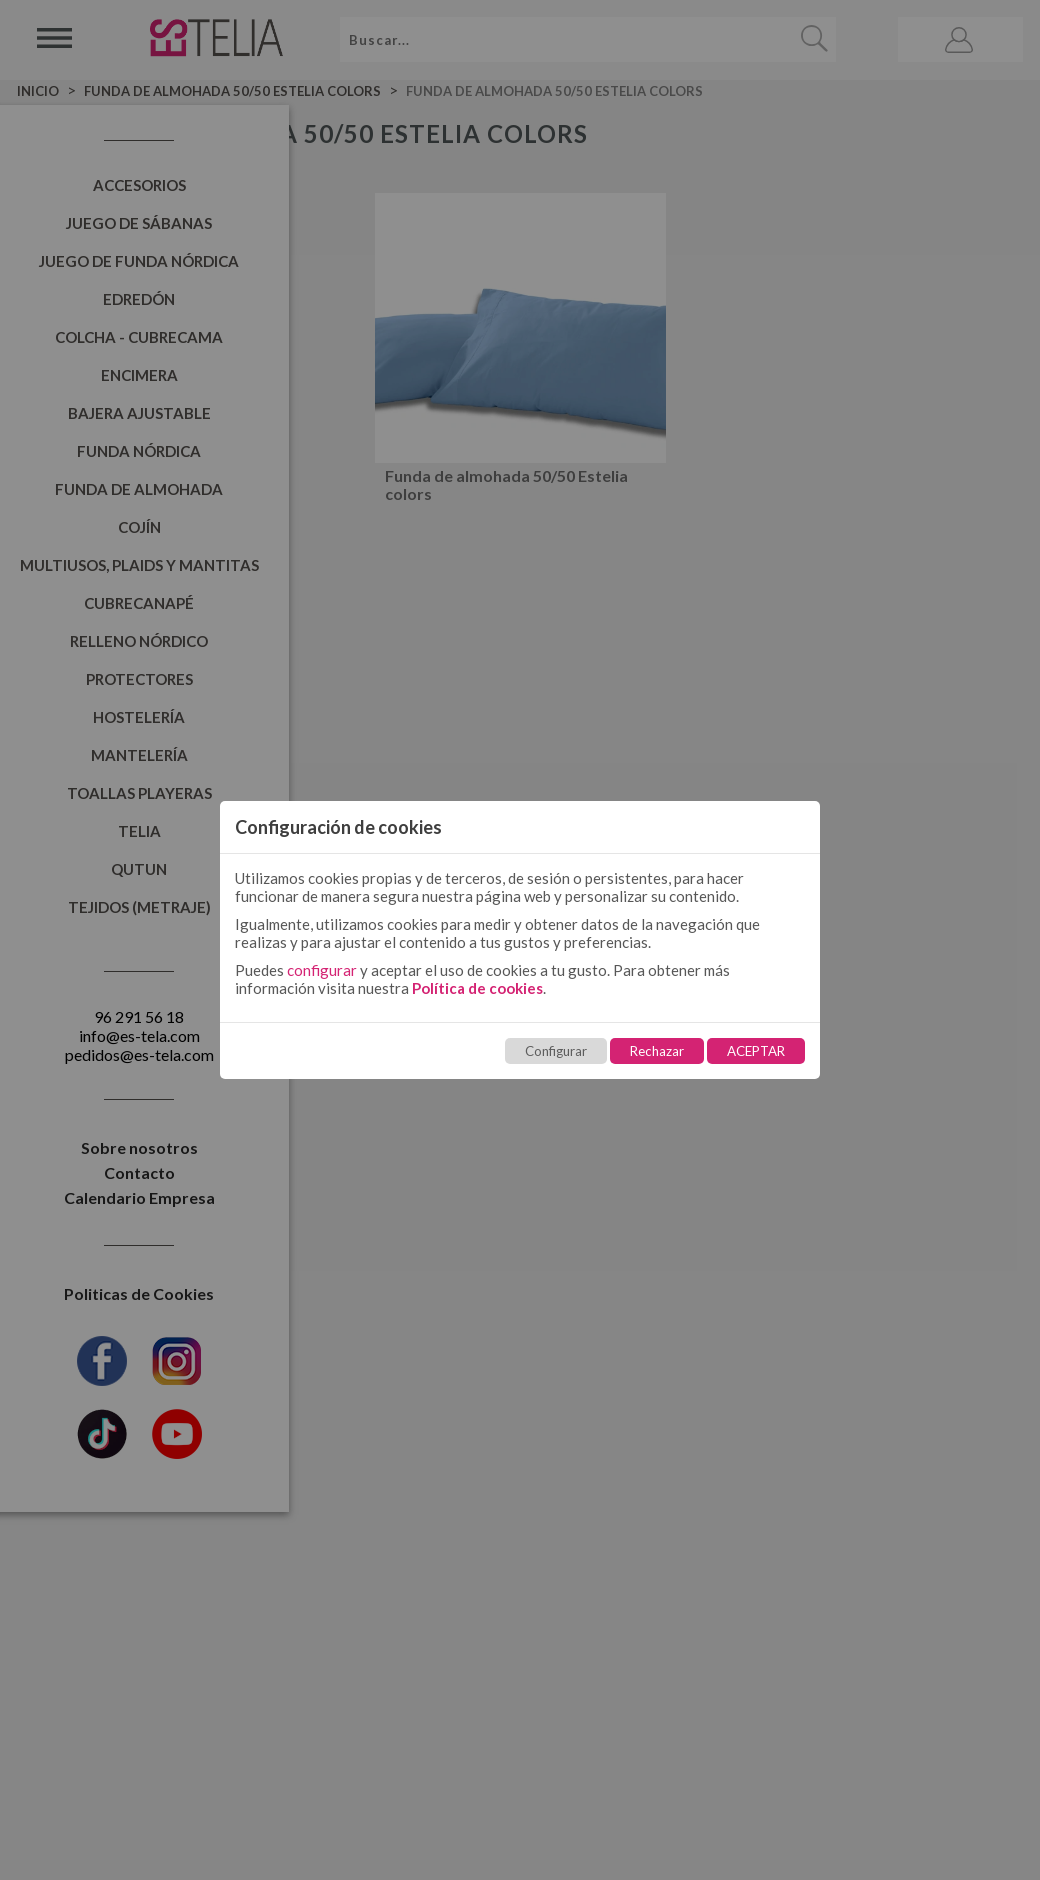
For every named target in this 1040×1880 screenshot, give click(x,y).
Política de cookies (477, 988)
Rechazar (657, 1051)
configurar (322, 970)
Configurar (556, 1051)
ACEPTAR (756, 1051)
